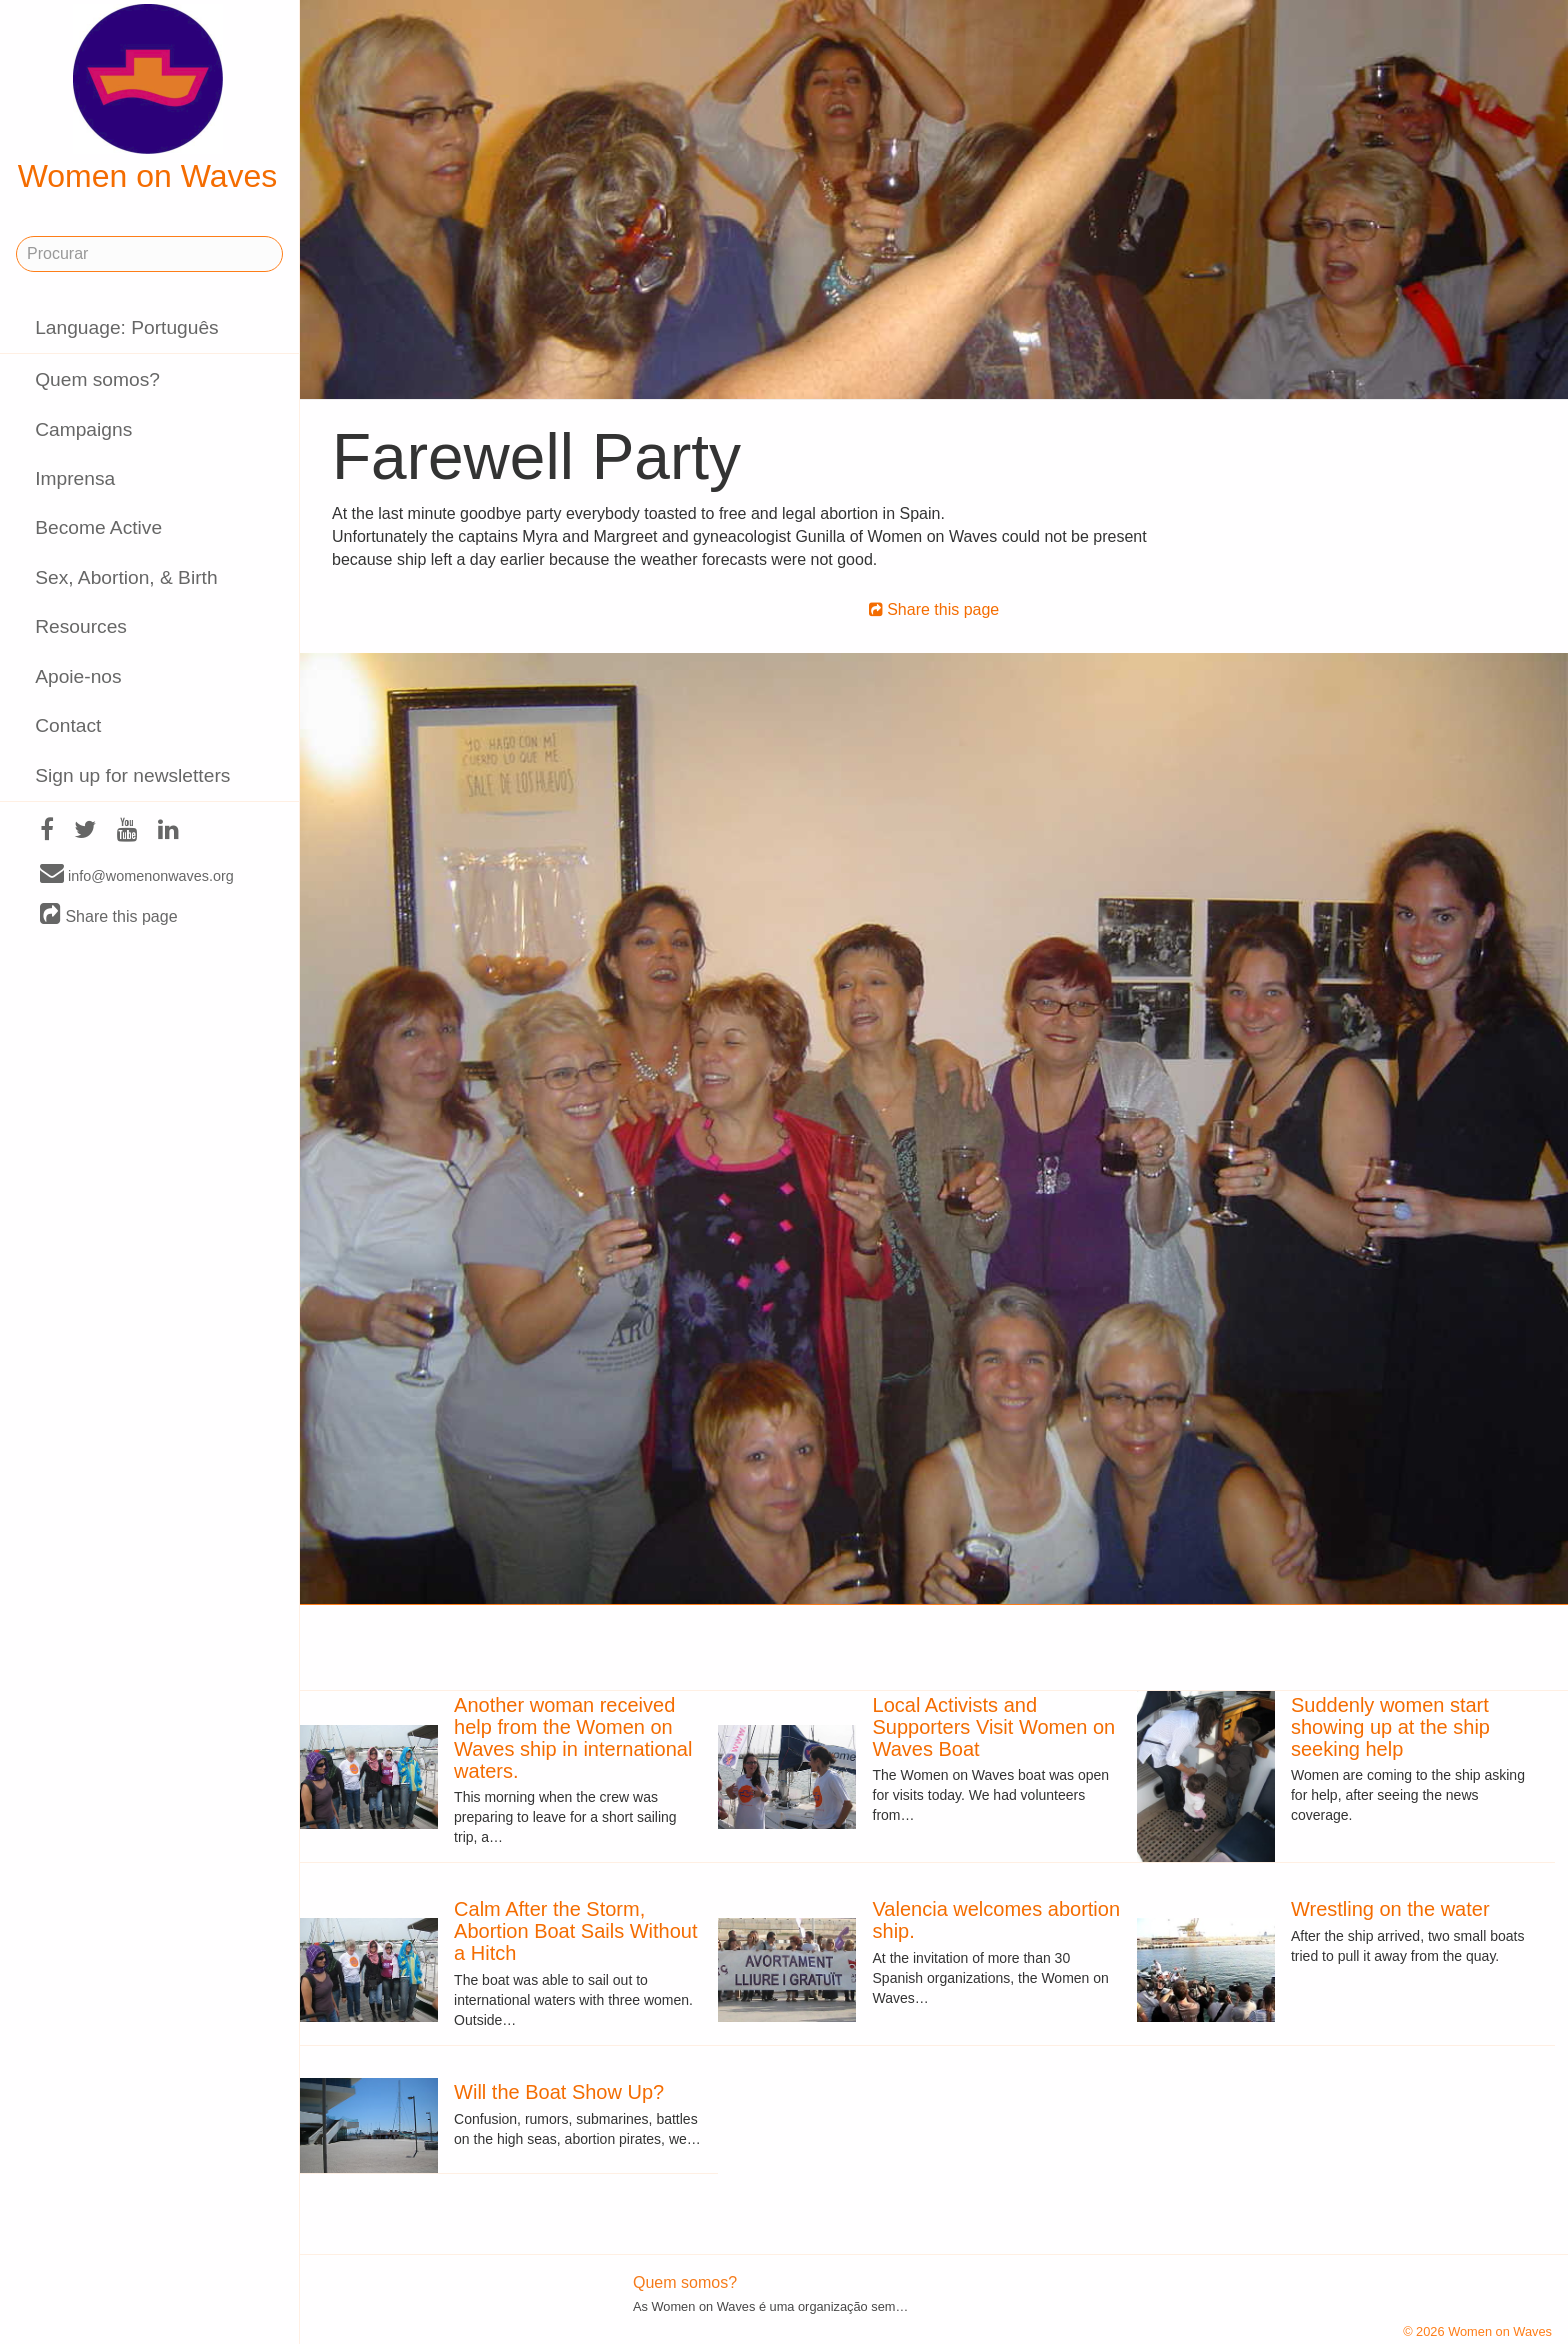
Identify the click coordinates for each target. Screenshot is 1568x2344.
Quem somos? (97, 379)
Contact (68, 725)
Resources (81, 626)
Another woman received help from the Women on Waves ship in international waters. (573, 1738)
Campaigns (83, 429)
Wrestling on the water (1390, 1909)
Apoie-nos (78, 676)
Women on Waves (148, 99)
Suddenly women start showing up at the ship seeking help (1390, 1727)
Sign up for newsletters (132, 775)
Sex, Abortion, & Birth (126, 577)
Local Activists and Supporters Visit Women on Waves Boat (994, 1727)
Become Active (98, 527)
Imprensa (75, 478)
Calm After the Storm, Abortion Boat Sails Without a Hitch (575, 1931)
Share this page (109, 915)
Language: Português (127, 327)
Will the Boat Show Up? (559, 2092)
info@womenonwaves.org (137, 875)
